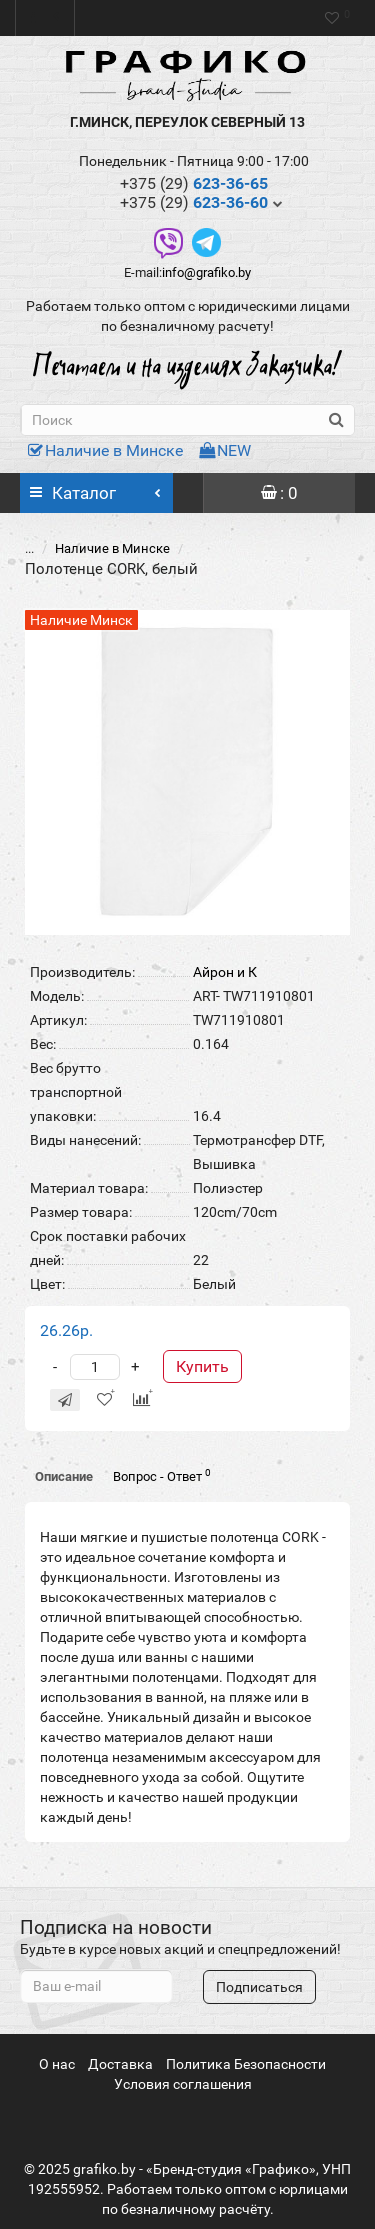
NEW (225, 450)
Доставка (120, 2064)
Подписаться (259, 1987)
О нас (57, 2064)
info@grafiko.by (206, 272)
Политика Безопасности (246, 2064)
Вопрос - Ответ (162, 1454)
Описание (64, 1455)
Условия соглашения (183, 2084)
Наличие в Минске (105, 450)
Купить (202, 1345)
